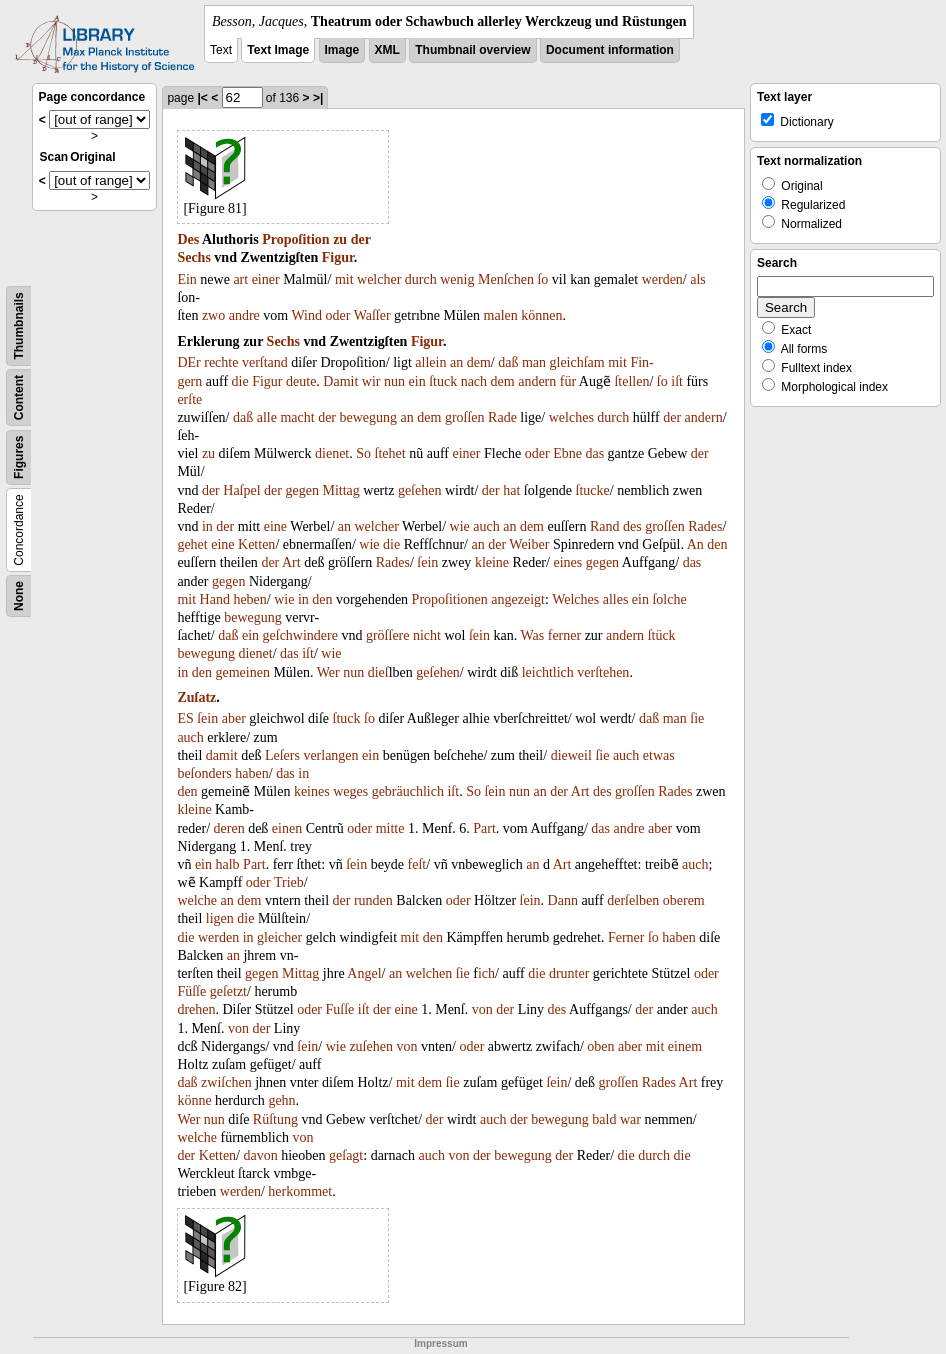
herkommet (300, 1191)
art (240, 279)
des (632, 526)
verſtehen (603, 672)
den (717, 544)
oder (338, 315)
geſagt (346, 1155)
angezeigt (518, 599)
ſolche (669, 599)
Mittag (340, 490)
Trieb (289, 882)
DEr (188, 362)
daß (508, 362)
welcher (379, 279)
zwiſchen (226, 1082)
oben (600, 1046)
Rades (705, 526)
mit (344, 279)
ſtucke (593, 490)
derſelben (633, 900)
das (594, 453)
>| (318, 98)
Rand (605, 526)
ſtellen (631, 381)
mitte (390, 828)
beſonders (204, 773)
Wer (328, 672)
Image (342, 50)
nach (474, 381)
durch (421, 279)
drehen (196, 1009)
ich (486, 973)
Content (19, 397)
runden (373, 900)
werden (662, 279)
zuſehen (371, 1046)
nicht (427, 635)
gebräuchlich (408, 791)
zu (340, 239)
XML (387, 50)
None (19, 596)
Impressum (440, 1343)
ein (417, 381)
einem (685, 1046)
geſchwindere (300, 635)
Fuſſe (340, 1009)
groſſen (465, 417)
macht (297, 417)
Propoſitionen (450, 599)
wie (460, 526)
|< (202, 98)
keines (312, 791)
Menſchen (506, 279)
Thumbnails (19, 325)
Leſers (282, 755)
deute (301, 381)
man (534, 362)
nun (394, 381)
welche (197, 900)
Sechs (193, 257)
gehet (192, 544)
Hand (215, 599)
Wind (306, 315)
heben (249, 599)
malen (501, 315)
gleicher (279, 937)
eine (275, 526)
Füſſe (191, 991)
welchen (429, 973)
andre (244, 315)
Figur (338, 257)
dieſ (378, 672)
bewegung (369, 417)
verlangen (330, 755)
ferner (564, 635)
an (456, 362)
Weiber (529, 544)
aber (234, 718)
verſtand (265, 362)
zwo (213, 315)
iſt (677, 381)
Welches (575, 599)
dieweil (571, 755)
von (482, 1009)
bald (604, 1119)
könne (194, 1100)
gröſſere (388, 635)
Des (188, 239)
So (363, 453)
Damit (340, 381)
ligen (220, 918)
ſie (697, 718)
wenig (457, 279)
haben (251, 773)
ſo (542, 279)
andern (537, 381)
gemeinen (243, 672)
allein (430, 362)
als (698, 279)
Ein (186, 279)
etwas (659, 755)
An (695, 544)
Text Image (278, 50)
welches (571, 417)
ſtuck (443, 381)
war (630, 1119)
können (541, 315)
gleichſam (577, 362)
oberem (684, 900)
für (568, 381)
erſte (189, 399)
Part (484, 828)
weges (350, 791)
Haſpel (241, 490)
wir (371, 381)
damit (222, 755)
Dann (563, 900)
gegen (302, 490)
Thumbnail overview (472, 50)
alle (267, 417)
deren (229, 828)
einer (266, 279)
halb (228, 864)
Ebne (567, 453)
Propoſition (295, 239)
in (207, 526)
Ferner (626, 937)
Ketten (256, 544)
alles (616, 599)
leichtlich (548, 672)
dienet (332, 453)
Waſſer (372, 315)
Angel (364, 973)
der (361, 239)
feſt (417, 864)
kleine (492, 562)
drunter (569, 973)
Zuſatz (196, 697)
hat (511, 490)
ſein (427, 562)
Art (291, 562)
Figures (19, 457)
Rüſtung (275, 1119)
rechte (221, 362)
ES (185, 718)
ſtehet (390, 453)
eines (567, 562)
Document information (610, 50)
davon (261, 1155)
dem (479, 362)
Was (532, 635)
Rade (502, 417)
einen (287, 828)
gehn (281, 1100)
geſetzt (228, 991)
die (240, 381)
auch (486, 526)
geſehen (420, 490)
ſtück (662, 635)
